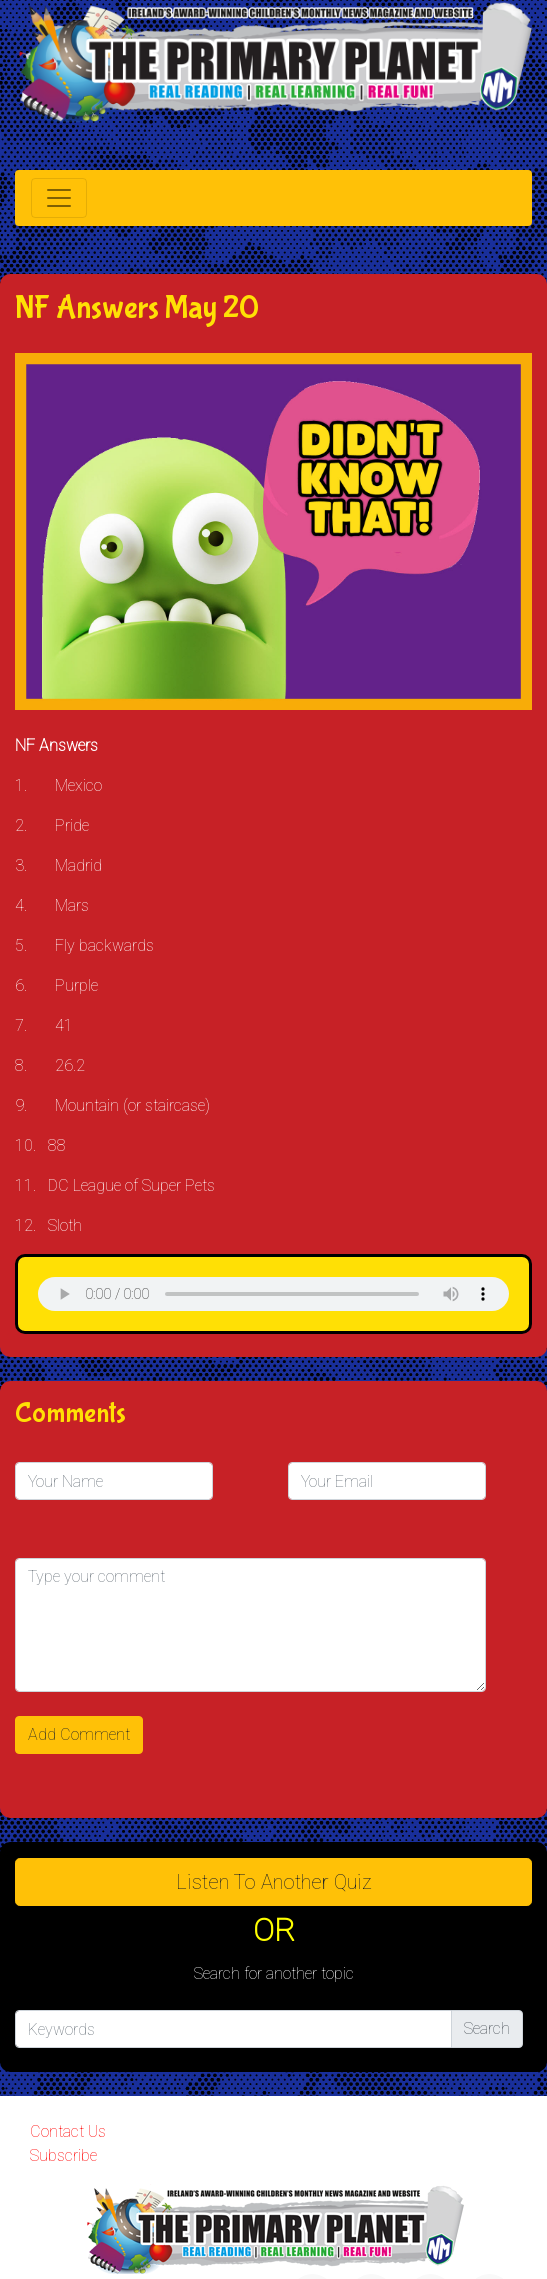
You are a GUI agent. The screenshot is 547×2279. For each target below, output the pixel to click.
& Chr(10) (273, 1294)
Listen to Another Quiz (274, 1882)
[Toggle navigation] (59, 198)
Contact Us (68, 2131)
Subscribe (63, 2155)
